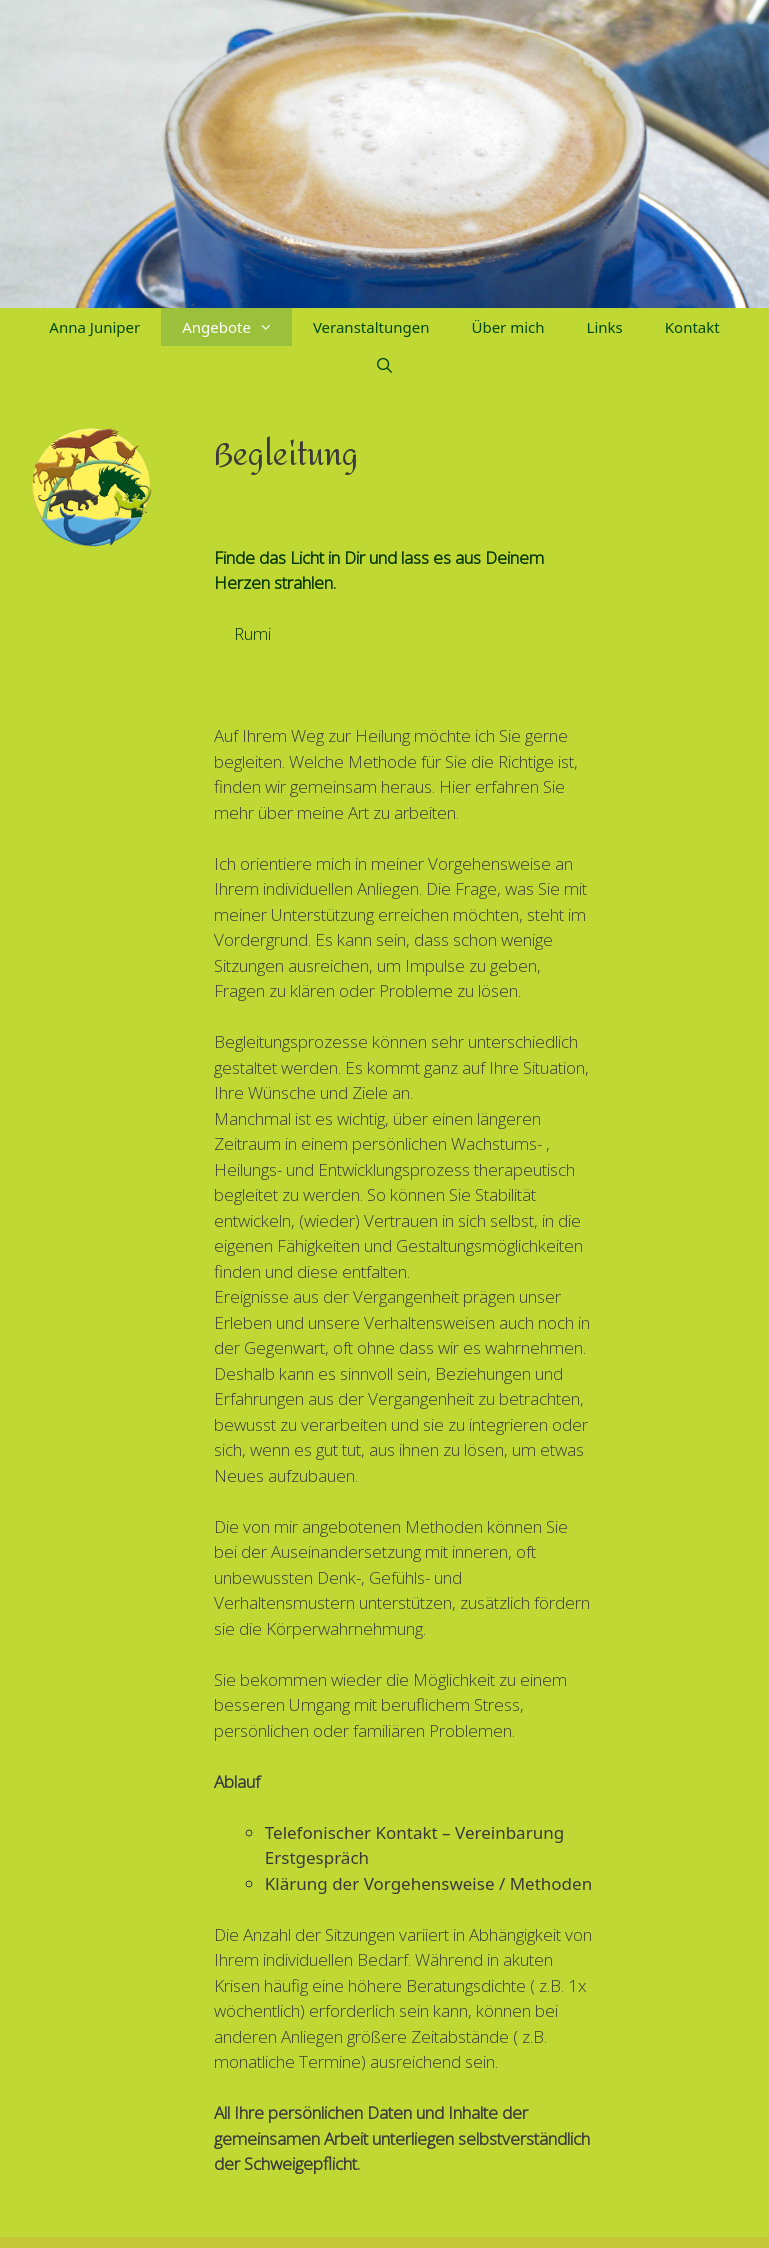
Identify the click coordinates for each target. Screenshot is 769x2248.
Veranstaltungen (371, 327)
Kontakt (692, 327)
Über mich (507, 327)
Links (605, 327)
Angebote (237, 327)
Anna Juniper (94, 327)
